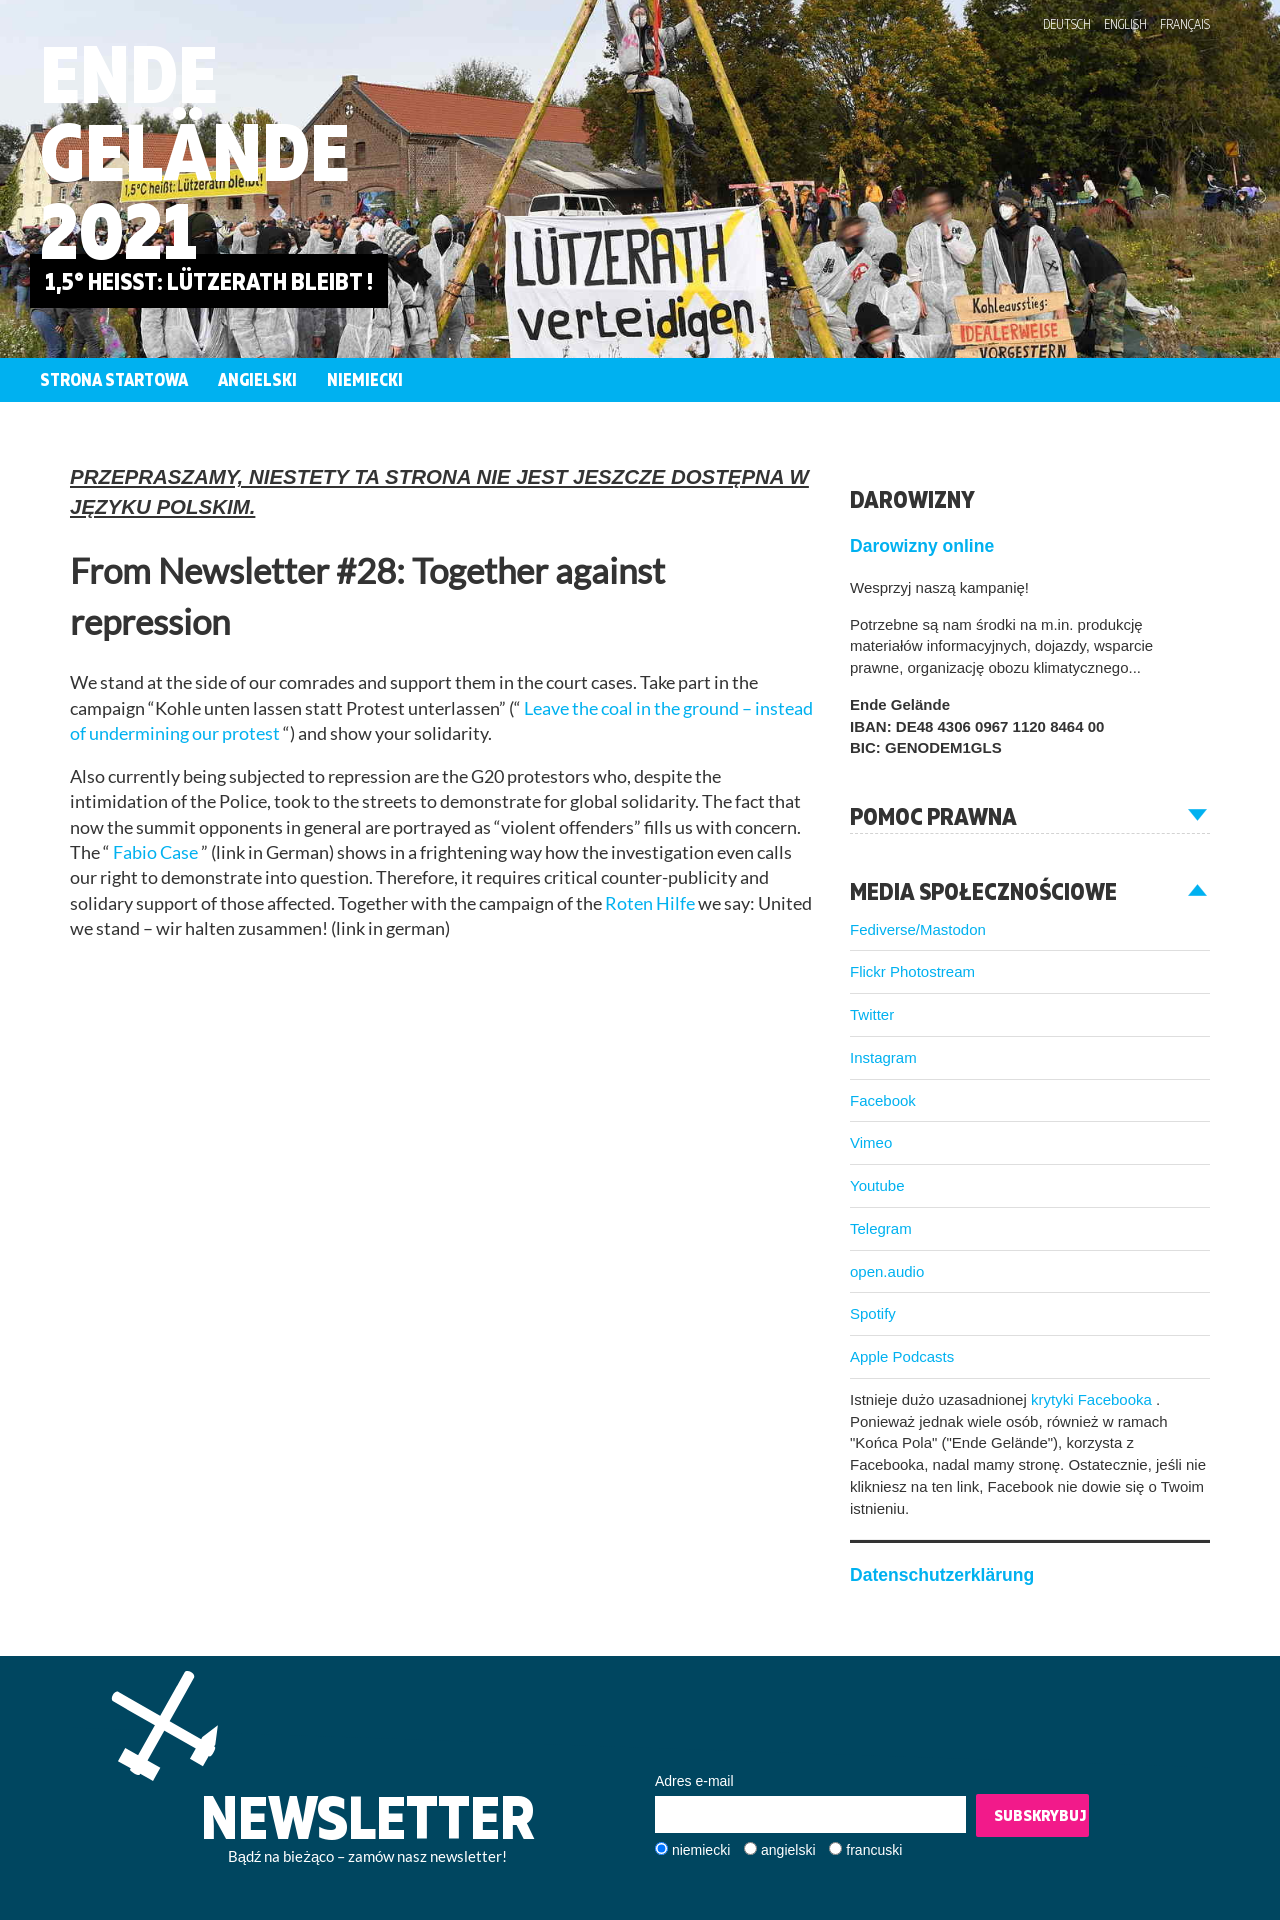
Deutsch (1067, 24)
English (1125, 24)
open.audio (887, 1271)
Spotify (873, 1313)
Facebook (883, 1100)
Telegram (881, 1228)
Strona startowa (114, 379)
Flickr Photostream (912, 971)
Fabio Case (157, 852)
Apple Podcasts (902, 1356)
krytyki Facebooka (1093, 1399)
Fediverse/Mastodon (918, 929)
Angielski (257, 379)
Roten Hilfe (651, 903)
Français (1185, 24)
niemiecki (701, 1850)
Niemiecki (365, 379)
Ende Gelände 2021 (195, 151)
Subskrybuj (1040, 1815)
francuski (874, 1850)
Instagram (883, 1057)
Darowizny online (922, 546)
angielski (788, 1850)
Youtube (877, 1185)
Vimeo (871, 1142)
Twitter (872, 1014)
